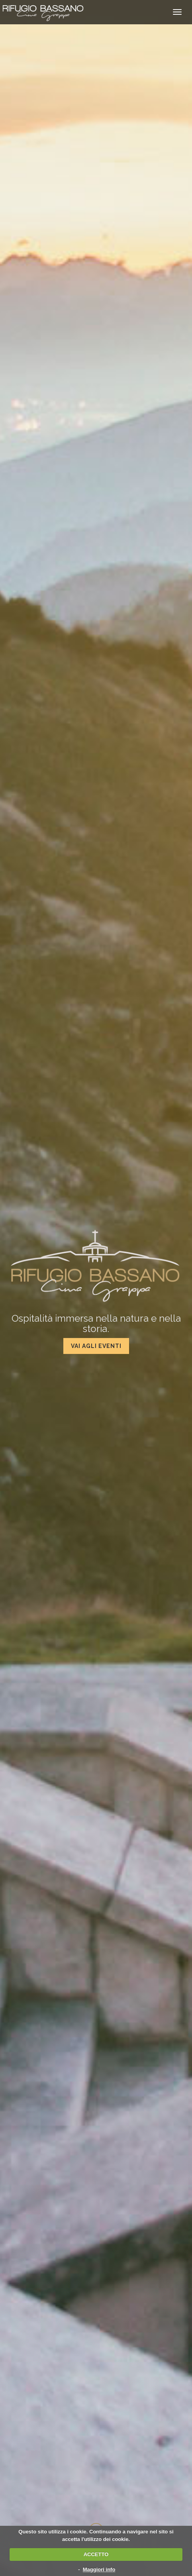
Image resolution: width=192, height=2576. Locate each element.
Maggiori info (99, 2569)
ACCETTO (96, 2554)
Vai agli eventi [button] (96, 1346)
